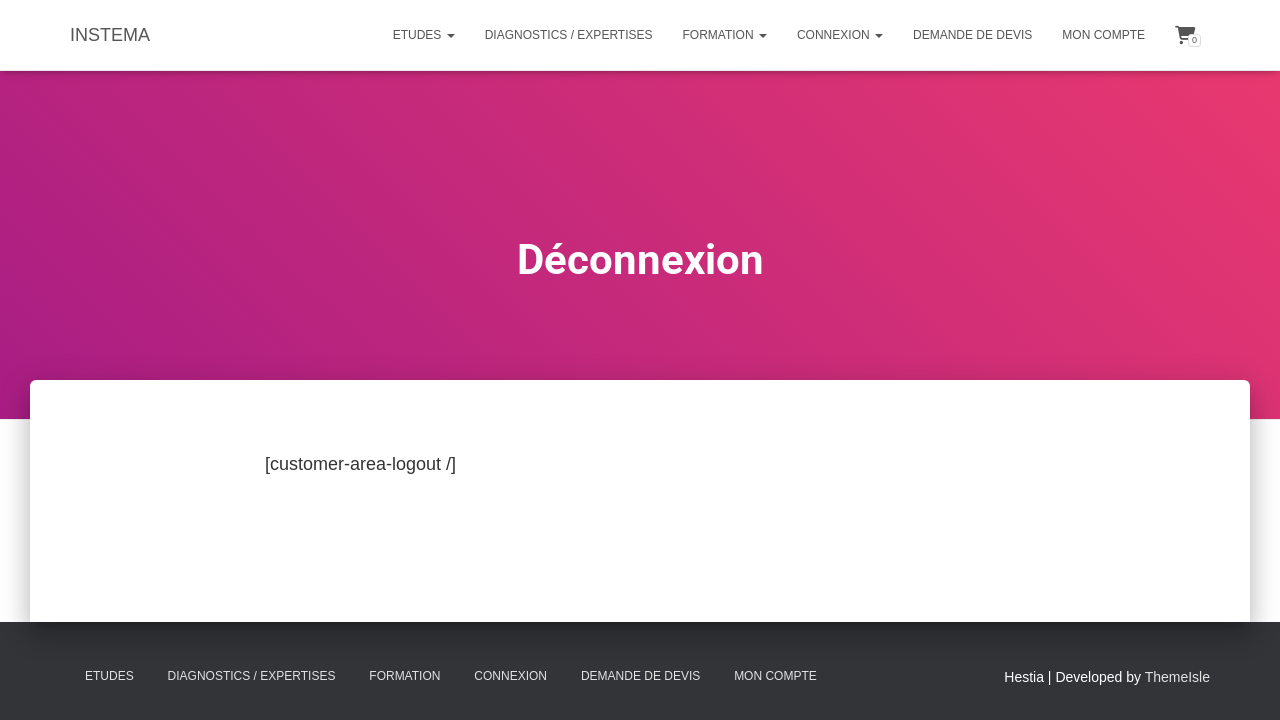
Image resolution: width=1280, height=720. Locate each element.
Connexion (840, 35)
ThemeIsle (1177, 677)
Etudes (424, 35)
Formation (725, 35)
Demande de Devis (972, 35)
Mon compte (1103, 35)
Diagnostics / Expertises (569, 35)
